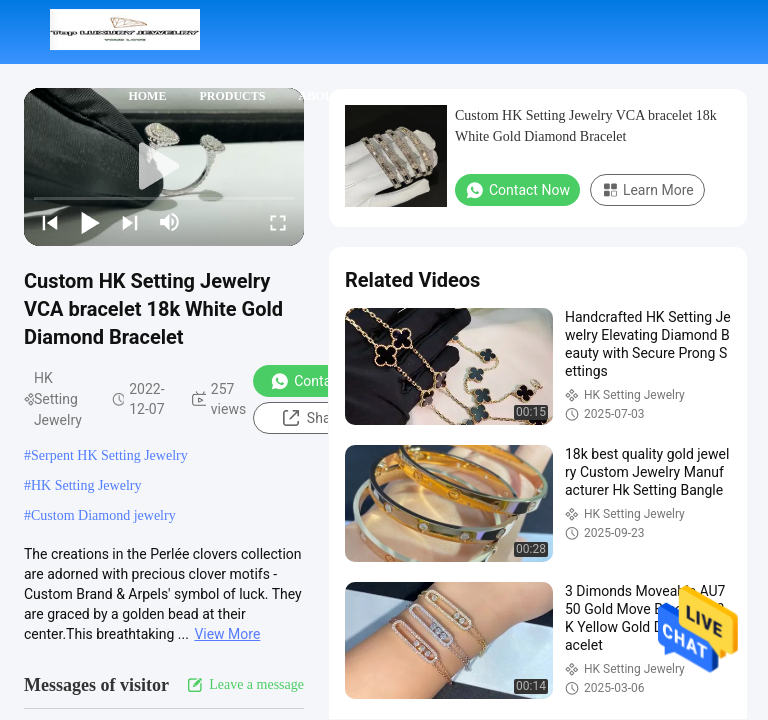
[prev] (50, 222)
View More (227, 634)
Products (232, 96)
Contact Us (430, 96)
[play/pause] (90, 222)
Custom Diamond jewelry (103, 515)
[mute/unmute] (170, 222)
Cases (590, 96)
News (520, 96)
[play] (164, 167)
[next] (130, 222)
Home (147, 96)
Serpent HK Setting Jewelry (109, 455)
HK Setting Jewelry (86, 485)
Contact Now (322, 381)
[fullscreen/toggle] (278, 222)
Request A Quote (521, 160)
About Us (328, 96)
